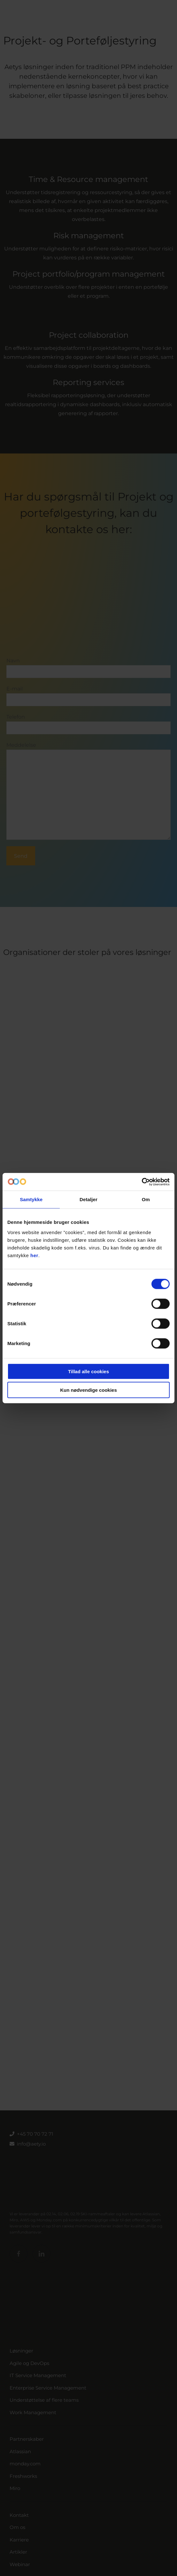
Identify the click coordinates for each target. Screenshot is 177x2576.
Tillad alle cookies (88, 1371)
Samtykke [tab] (31, 1199)
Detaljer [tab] (88, 1199)
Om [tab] (146, 1199)
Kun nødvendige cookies (88, 1390)
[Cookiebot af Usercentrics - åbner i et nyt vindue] (142, 1182)
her (34, 1255)
